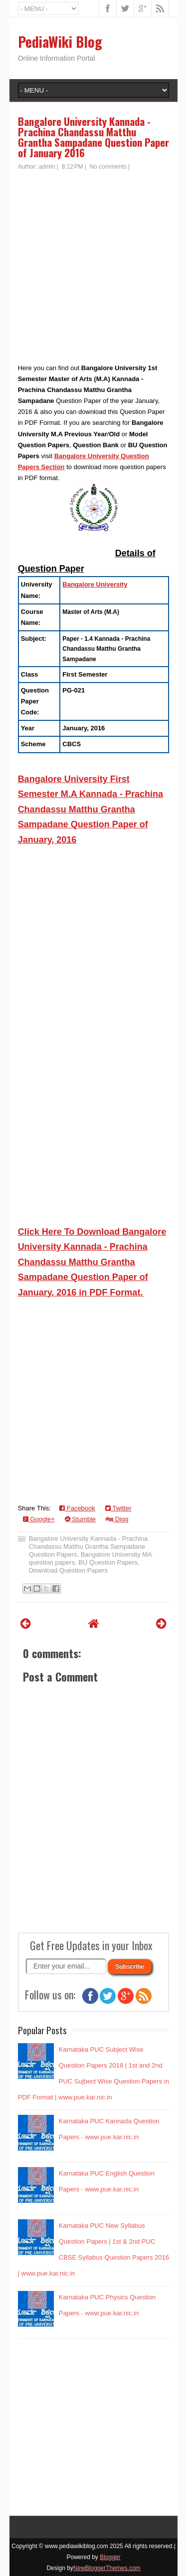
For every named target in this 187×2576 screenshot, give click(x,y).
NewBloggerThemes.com (107, 2568)
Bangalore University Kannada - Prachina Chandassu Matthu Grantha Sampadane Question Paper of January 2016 (93, 136)
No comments (108, 166)
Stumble (80, 1519)
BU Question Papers (108, 1562)
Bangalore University (94, 584)
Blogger (110, 2557)
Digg (117, 1519)
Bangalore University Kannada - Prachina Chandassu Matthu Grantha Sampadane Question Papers (88, 1546)
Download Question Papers (68, 1570)
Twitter (118, 1508)
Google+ (39, 1519)
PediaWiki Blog (60, 41)
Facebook (77, 1508)
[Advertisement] (93, 269)
